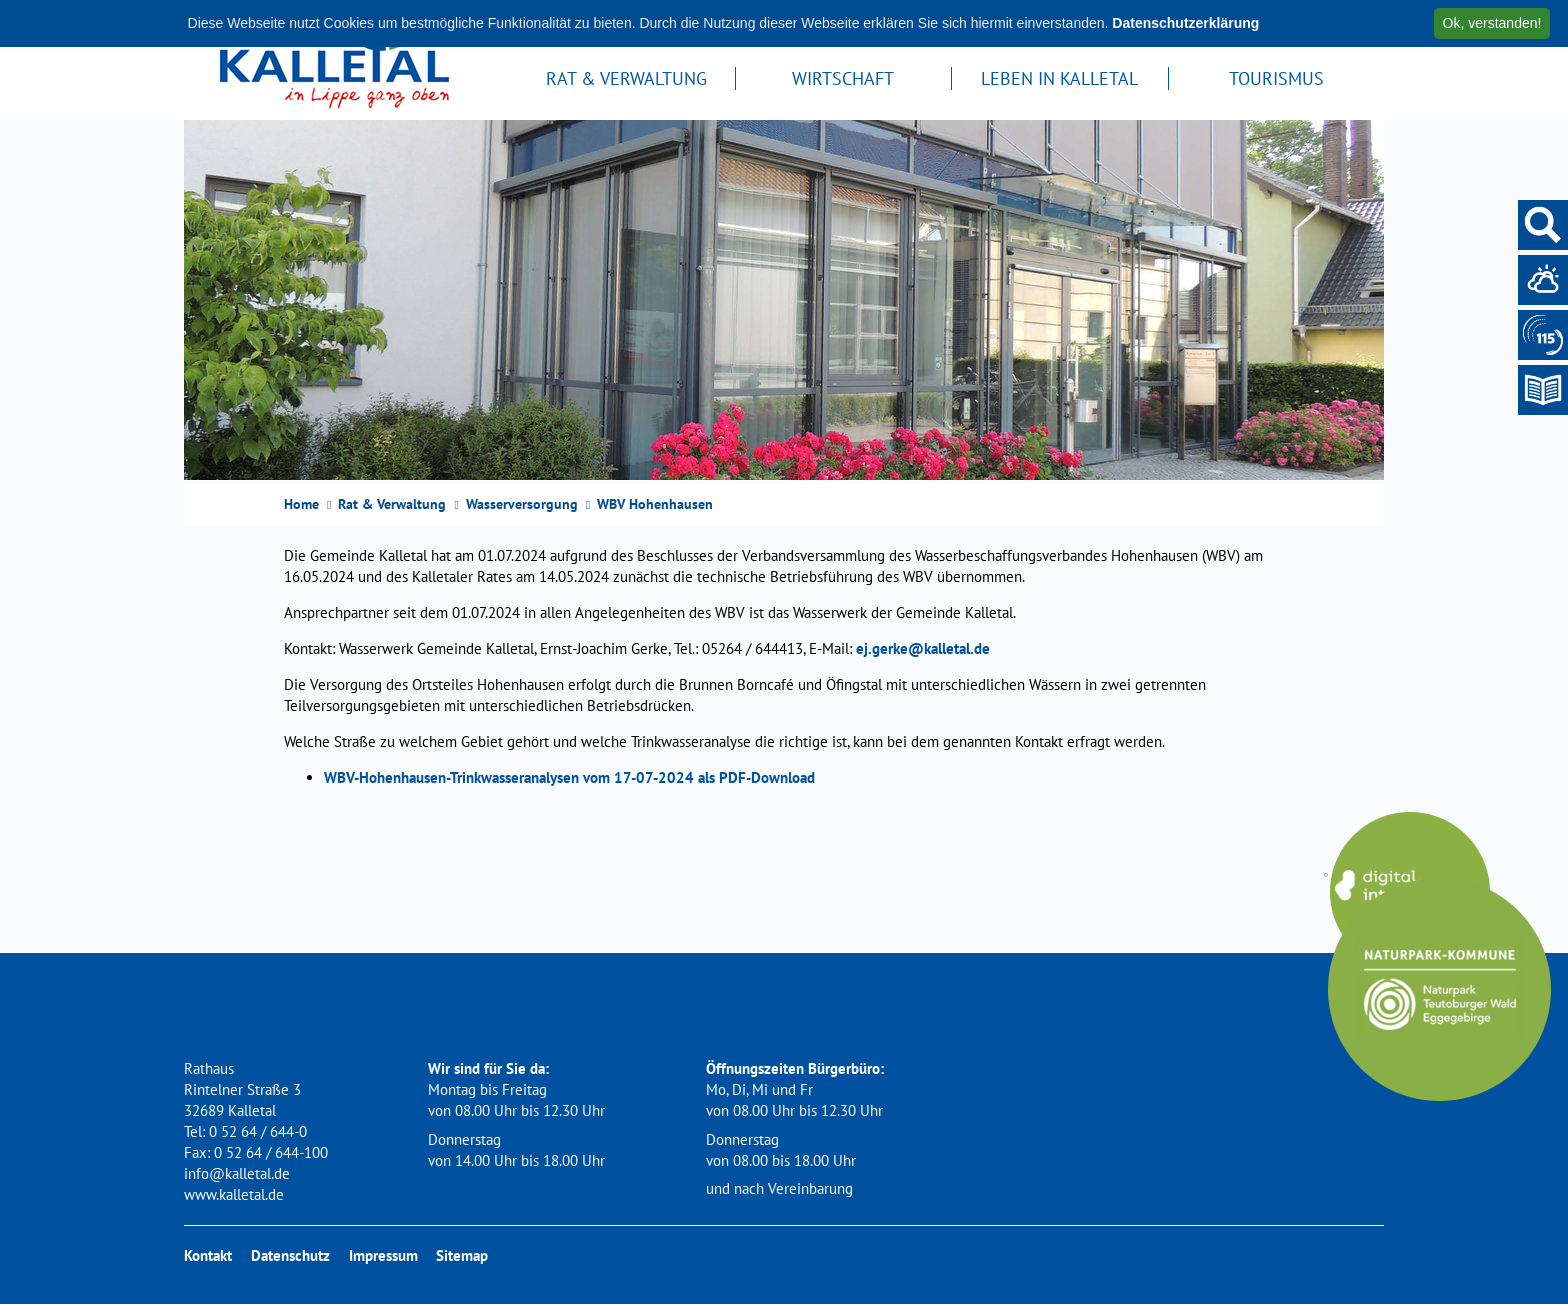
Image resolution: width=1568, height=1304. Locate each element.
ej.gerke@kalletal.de (923, 648)
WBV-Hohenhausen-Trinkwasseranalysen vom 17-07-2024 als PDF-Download (569, 777)
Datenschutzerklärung (1185, 23)
